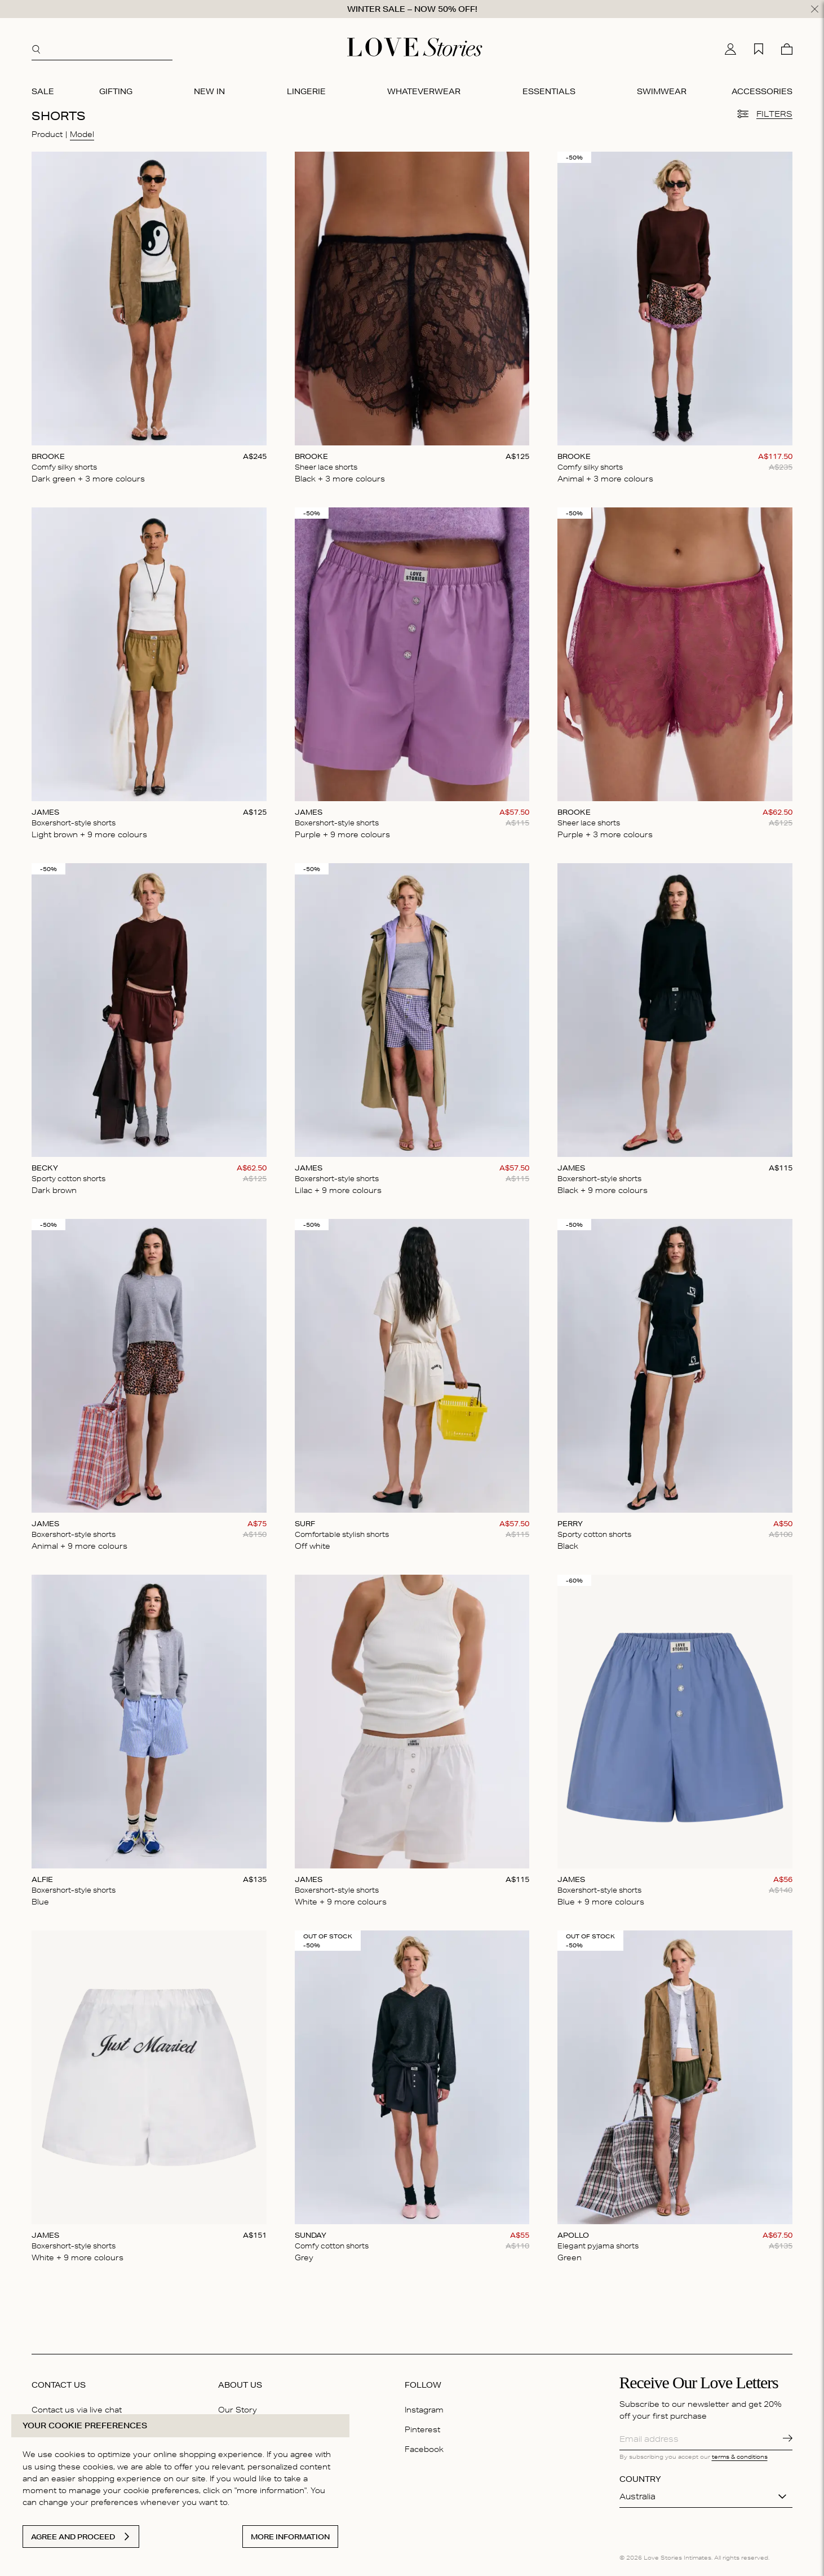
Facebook (424, 2449)
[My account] (730, 49)
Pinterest (422, 2429)
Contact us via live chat (77, 2410)
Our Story (237, 2410)
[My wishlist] (758, 49)
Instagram (424, 2410)
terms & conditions (740, 2456)
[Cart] (787, 49)
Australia (637, 2496)
